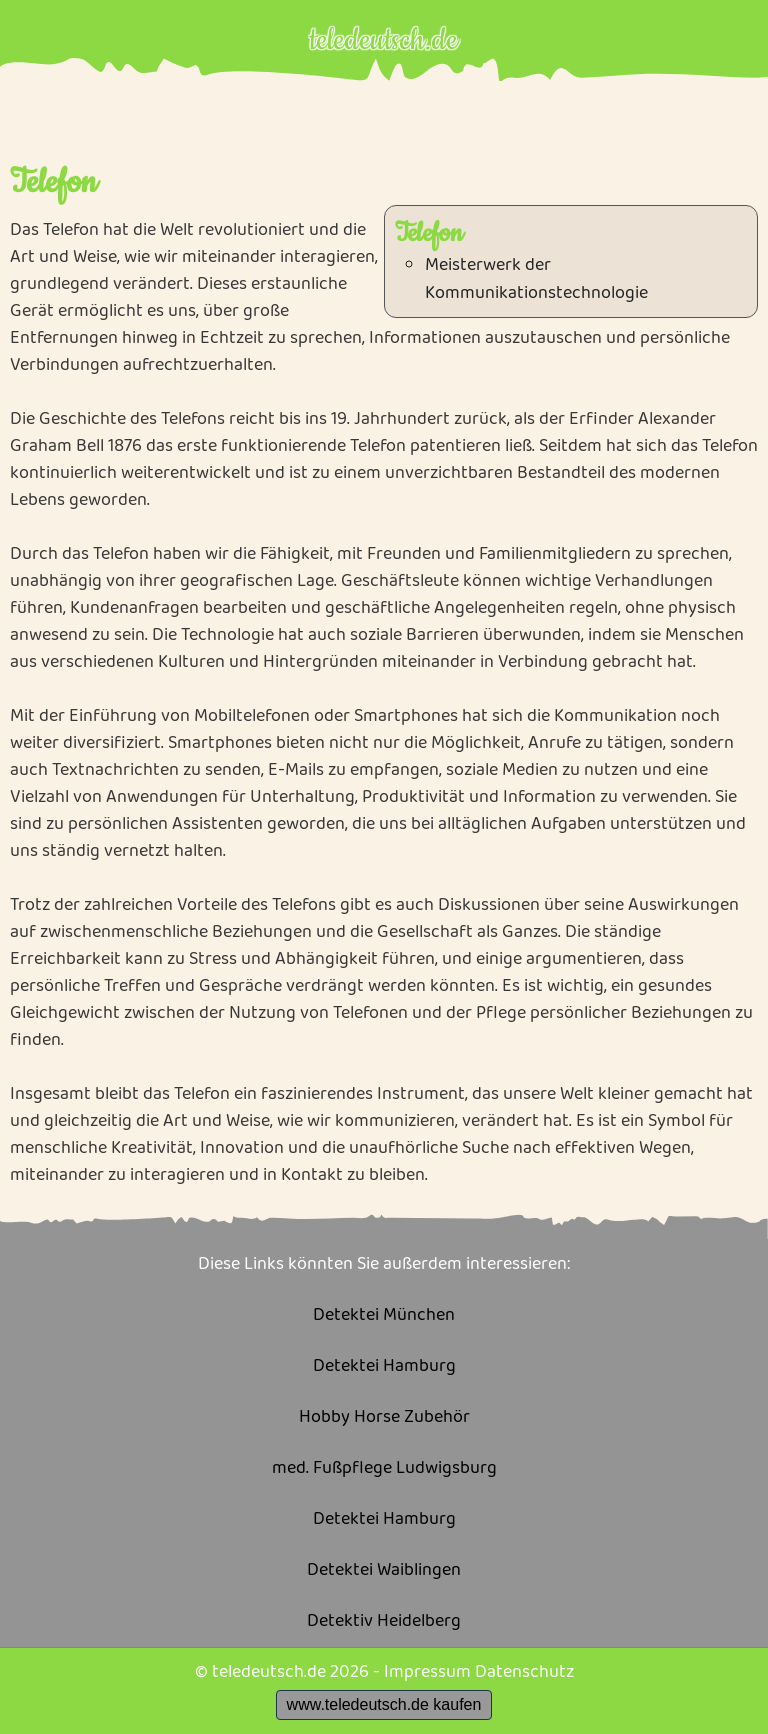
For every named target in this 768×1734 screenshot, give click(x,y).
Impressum (427, 1672)
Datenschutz (524, 1672)
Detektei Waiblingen (384, 1570)
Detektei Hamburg (384, 1366)
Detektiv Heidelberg (384, 1621)
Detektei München (384, 1315)
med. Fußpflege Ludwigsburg (384, 1468)
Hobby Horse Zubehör (384, 1417)
